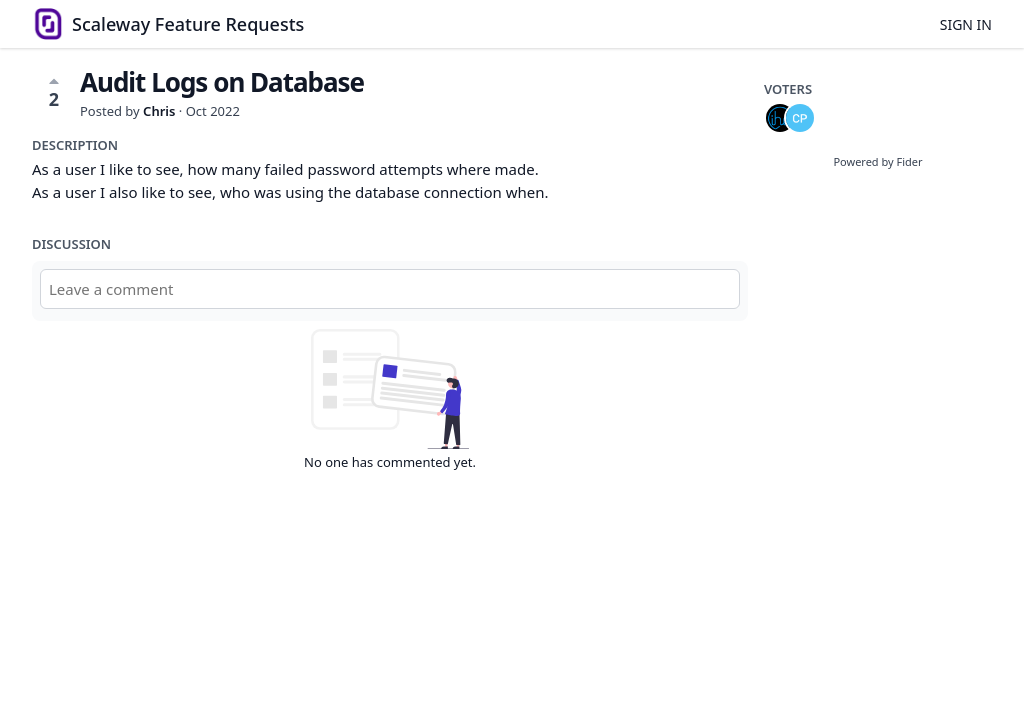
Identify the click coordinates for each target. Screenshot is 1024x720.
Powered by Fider (877, 161)
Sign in (966, 24)
